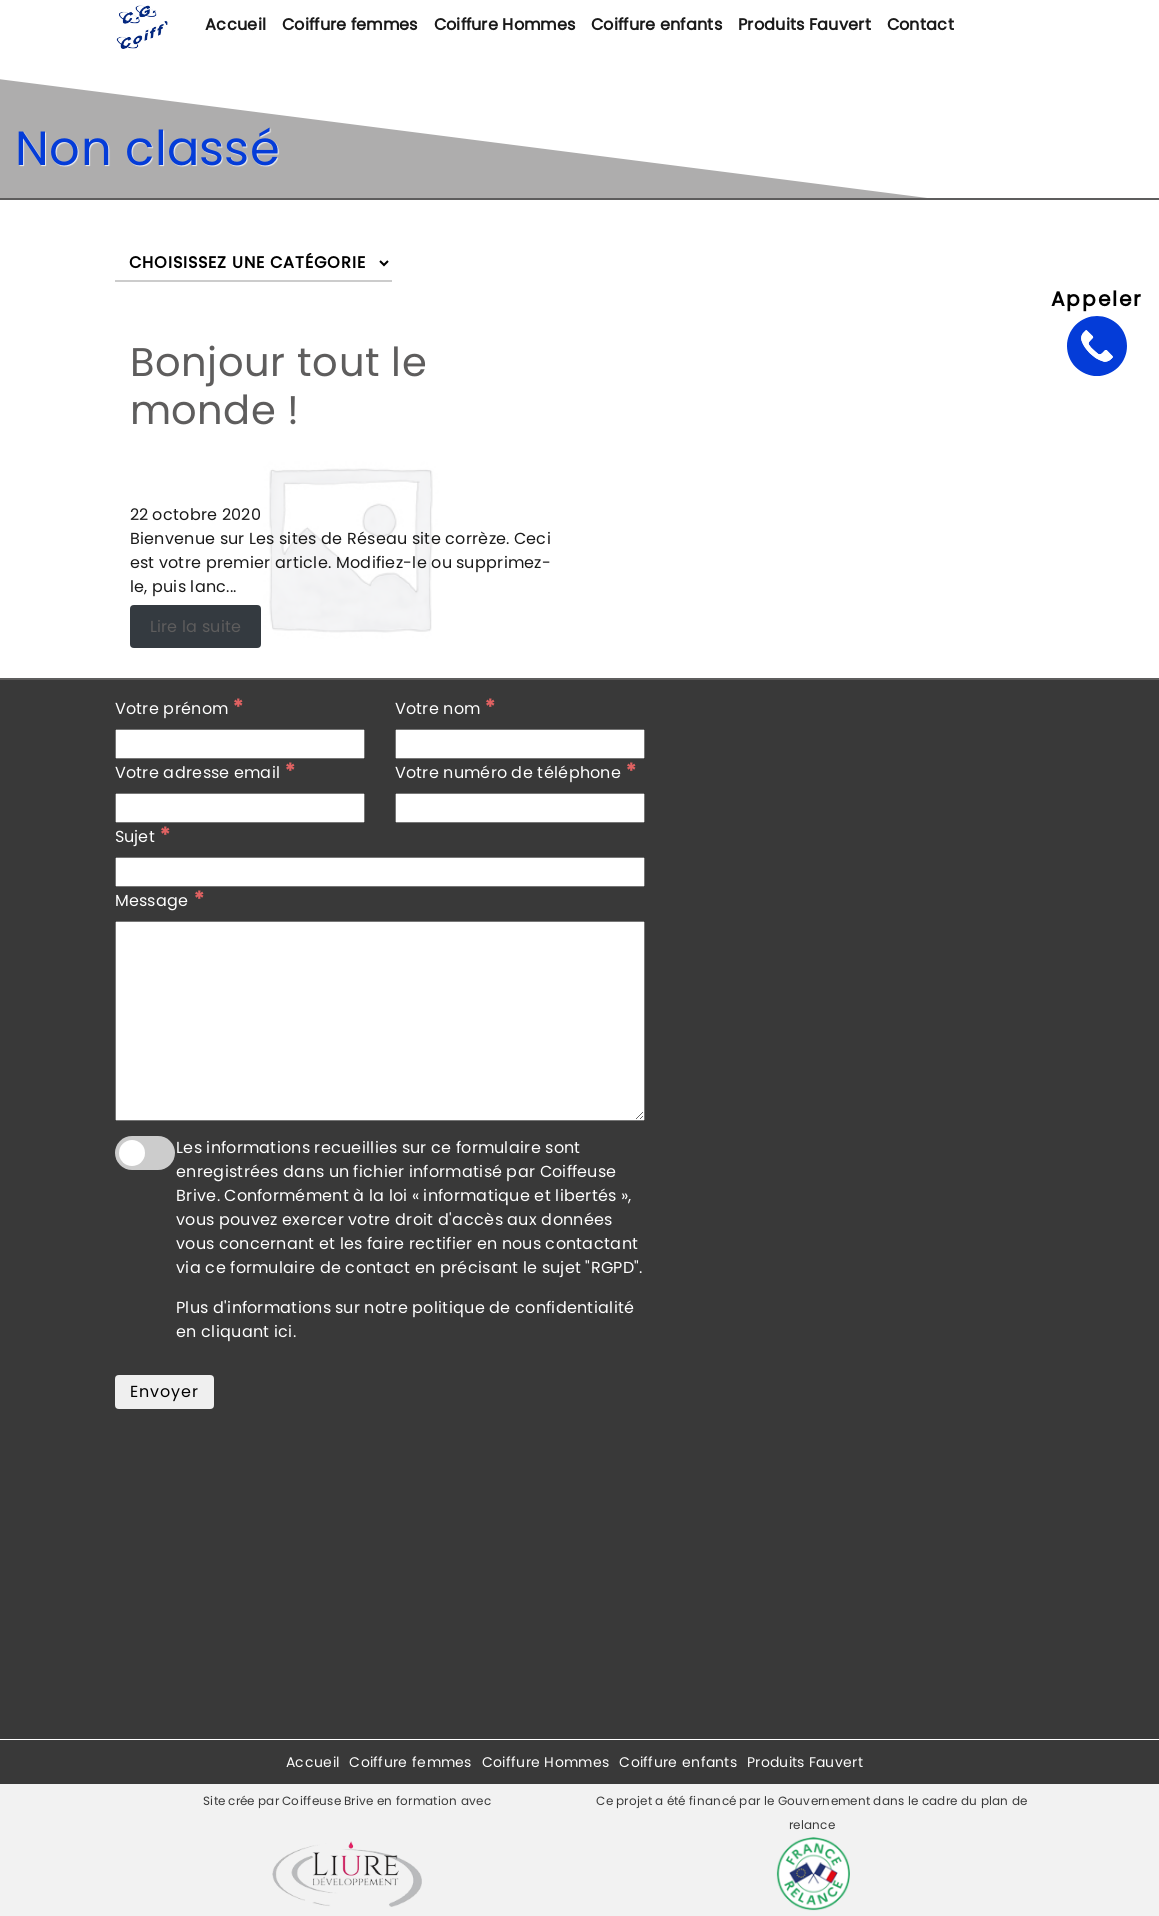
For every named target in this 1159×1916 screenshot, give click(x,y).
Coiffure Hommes (505, 24)
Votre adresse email (205, 772)
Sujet (143, 836)
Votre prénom (179, 708)
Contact (920, 24)
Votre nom (445, 708)
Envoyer (164, 1391)
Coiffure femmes (350, 24)
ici (283, 1331)
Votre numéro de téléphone (516, 772)
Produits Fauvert (804, 24)
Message (159, 900)
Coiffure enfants (656, 24)
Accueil (235, 24)
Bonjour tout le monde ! (279, 386)
